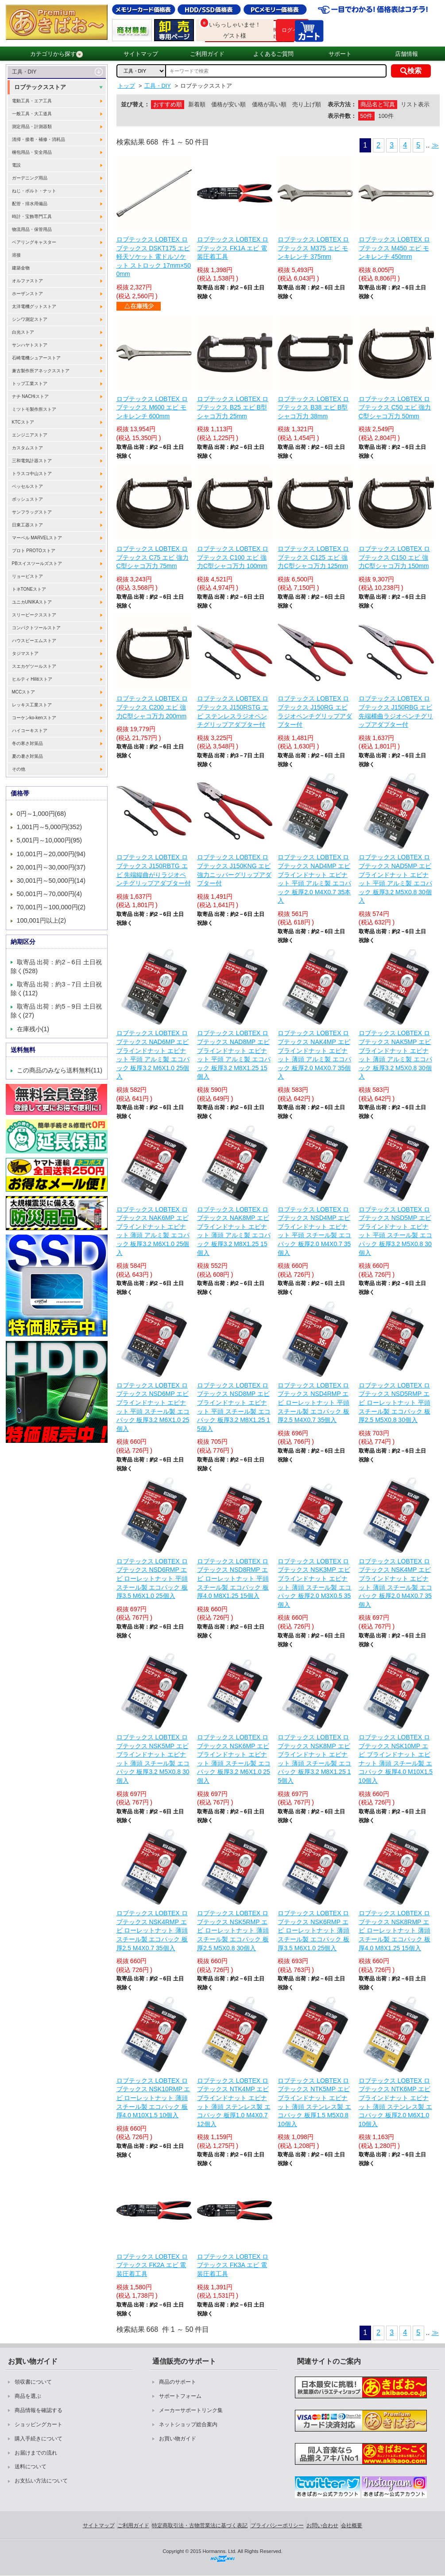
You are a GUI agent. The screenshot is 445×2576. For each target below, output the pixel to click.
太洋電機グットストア (34, 306)
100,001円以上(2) (41, 920)
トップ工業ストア (29, 383)
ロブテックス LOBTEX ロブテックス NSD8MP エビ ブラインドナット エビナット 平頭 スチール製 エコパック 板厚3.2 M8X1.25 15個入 (234, 1407)
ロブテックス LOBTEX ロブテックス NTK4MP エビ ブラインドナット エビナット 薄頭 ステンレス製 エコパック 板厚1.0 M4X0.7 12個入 (234, 2102)
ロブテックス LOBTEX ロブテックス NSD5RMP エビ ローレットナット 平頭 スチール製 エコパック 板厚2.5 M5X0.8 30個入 (394, 1402)
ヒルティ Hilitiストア (32, 679)
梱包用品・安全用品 (32, 152)
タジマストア (25, 653)
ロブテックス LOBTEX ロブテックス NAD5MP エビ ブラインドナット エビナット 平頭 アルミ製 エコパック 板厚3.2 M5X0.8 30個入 (395, 878)
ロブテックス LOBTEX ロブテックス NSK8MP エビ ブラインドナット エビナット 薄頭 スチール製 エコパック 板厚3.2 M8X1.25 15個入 (314, 1759)
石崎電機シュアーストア (36, 357)
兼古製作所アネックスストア (41, 370)
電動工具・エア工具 (32, 100)
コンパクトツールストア (36, 627)
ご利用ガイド (207, 54)
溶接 (16, 255)
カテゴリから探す (56, 54)
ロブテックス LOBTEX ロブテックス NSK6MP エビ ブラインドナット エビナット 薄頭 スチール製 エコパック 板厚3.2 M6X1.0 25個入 (234, 1759)
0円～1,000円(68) (41, 813)
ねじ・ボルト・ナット (34, 190)
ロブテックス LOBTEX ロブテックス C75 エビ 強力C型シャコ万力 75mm (152, 557)
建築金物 (21, 267)
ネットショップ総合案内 (188, 2424)
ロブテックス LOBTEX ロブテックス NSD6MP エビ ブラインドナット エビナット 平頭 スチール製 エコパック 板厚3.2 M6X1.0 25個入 (153, 1407)
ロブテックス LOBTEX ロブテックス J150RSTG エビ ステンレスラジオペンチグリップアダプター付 (232, 711)
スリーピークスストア (34, 614)
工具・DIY (24, 72)
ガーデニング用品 (29, 177)
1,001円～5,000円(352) (49, 826)
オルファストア (27, 280)
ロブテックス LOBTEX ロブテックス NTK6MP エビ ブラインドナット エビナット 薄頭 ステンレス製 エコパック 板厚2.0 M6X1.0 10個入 (395, 2102)
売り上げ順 (306, 104)
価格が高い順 (269, 104)
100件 (385, 116)
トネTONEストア (29, 589)
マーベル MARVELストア (37, 537)
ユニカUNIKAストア (32, 602)
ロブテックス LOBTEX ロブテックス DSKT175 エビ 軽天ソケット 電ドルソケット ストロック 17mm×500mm (153, 256)
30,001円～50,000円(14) (51, 880)
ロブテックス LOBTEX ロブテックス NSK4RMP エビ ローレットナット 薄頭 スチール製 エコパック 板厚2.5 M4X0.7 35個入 (152, 1930)
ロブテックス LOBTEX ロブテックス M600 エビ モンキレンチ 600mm (152, 407)
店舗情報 (406, 54)
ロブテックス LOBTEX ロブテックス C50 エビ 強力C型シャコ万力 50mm (395, 407)
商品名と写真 (377, 104)
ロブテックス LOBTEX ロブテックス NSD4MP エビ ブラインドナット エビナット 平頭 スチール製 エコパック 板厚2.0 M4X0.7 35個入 (314, 1231)
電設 (16, 165)
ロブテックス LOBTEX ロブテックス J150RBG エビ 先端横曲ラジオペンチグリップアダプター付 (396, 711)
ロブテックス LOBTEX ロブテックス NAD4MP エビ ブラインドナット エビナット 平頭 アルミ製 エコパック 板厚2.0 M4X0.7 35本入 (314, 878)
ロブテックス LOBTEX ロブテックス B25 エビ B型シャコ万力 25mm (232, 407)
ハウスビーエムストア (34, 640)
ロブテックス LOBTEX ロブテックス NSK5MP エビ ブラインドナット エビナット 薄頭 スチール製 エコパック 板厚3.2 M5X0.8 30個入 (153, 1759)
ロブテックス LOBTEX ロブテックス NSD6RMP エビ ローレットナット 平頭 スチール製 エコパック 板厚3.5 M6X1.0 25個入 (152, 1578)
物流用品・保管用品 (32, 229)
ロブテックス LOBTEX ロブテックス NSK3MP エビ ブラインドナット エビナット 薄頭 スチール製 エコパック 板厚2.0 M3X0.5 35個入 (314, 1583)
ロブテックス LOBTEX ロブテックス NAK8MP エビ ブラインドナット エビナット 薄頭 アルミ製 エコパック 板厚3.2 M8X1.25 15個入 (234, 1231)
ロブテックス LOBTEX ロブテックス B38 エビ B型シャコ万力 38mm (313, 407)
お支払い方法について (41, 2481)
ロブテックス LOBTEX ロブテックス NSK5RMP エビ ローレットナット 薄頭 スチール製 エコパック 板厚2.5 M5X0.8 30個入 (233, 1930)
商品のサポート (177, 2382)
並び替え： (135, 104)
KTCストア (23, 422)
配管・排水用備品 (29, 203)
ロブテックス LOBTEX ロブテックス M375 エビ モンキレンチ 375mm (313, 248)
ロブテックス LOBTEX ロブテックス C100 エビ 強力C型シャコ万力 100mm (232, 557)
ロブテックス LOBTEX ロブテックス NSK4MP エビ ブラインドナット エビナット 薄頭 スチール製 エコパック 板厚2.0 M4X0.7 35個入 (395, 1583)
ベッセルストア (27, 486)
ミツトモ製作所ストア (34, 409)
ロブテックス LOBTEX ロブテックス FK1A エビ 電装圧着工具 (232, 248)
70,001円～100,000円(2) (51, 907)
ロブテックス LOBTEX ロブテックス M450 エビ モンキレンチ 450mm (394, 248)
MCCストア (23, 692)
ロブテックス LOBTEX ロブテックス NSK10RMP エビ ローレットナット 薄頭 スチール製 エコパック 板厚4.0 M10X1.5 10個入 (153, 2098)
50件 (366, 116)
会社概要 (351, 2525)
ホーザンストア (27, 293)
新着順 (196, 104)
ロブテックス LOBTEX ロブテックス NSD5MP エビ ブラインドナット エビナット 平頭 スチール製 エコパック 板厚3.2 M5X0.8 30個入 (395, 1231)
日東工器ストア (27, 524)
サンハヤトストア (29, 345)
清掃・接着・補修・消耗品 (38, 139)
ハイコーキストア (29, 730)
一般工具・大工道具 (32, 113)
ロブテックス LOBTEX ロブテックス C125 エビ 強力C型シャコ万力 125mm (313, 557)
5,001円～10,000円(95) (49, 840)
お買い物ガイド (177, 2439)
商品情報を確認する (38, 2410)
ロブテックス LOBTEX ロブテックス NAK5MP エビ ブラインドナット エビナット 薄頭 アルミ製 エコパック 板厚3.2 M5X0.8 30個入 (395, 1054)
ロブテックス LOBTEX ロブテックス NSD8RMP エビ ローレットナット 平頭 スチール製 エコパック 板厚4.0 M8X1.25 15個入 (233, 1578)
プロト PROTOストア (33, 550)
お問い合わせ (322, 2525)
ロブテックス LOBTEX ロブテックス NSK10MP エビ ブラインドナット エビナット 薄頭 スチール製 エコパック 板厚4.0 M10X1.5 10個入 (396, 1759)
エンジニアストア (29, 435)
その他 (18, 769)
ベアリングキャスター (34, 242)
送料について (30, 2466)
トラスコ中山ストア (32, 473)
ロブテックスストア (40, 87)
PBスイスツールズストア (37, 563)
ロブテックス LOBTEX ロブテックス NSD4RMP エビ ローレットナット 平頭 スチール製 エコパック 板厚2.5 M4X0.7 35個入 (313, 1402)
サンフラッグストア (32, 512)
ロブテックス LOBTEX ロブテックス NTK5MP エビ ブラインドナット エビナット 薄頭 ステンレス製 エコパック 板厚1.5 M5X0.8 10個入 (314, 2102)
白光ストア (23, 332)
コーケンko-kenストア (34, 717)
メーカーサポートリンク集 (191, 2410)
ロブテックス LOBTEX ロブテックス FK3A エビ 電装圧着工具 (232, 2265)
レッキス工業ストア (32, 704)
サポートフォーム (180, 2396)
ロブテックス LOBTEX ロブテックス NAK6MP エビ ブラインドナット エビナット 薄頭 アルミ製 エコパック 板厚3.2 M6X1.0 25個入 (153, 1231)
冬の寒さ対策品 (27, 743)
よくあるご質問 (273, 54)
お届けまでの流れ (36, 2453)
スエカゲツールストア (34, 666)
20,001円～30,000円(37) (51, 867)
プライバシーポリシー (277, 2525)
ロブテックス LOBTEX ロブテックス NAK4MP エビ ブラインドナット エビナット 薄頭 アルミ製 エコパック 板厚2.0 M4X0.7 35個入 (314, 1054)
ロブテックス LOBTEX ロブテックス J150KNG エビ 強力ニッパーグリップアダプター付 (234, 870)
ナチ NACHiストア (30, 396)
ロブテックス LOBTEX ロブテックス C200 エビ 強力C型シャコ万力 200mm (152, 707)
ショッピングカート (38, 2424)
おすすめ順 (167, 104)
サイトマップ (141, 54)
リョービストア (27, 576)
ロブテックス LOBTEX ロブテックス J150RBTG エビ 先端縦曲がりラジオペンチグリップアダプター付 (153, 870)
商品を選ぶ (28, 2396)
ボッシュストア (27, 499)
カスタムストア (27, 447)
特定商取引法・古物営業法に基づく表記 (200, 2525)
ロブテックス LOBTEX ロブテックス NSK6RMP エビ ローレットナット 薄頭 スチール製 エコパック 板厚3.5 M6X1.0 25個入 (313, 1930)
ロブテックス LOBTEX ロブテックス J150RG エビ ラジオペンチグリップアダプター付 (315, 711)
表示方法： (342, 104)
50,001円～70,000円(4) (49, 893)
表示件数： (342, 116)
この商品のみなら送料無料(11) (60, 1070)
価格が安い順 (228, 104)
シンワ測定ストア (29, 319)
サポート (340, 54)
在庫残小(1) (33, 1029)
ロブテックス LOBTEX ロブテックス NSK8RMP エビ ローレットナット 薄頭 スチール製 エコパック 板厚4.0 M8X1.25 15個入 (394, 1930)
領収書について (33, 2382)
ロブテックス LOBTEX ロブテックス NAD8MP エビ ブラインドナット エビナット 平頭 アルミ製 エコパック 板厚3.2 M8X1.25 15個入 (234, 1054)
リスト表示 (415, 104)
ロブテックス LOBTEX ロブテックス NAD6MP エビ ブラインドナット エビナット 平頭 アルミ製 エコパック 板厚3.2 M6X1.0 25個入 (153, 1054)
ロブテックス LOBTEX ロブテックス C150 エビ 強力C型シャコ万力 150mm (394, 557)
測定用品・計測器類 (32, 126)
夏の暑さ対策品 (27, 756)
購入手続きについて (38, 2439)
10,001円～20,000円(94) (51, 853)
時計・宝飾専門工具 (32, 216)
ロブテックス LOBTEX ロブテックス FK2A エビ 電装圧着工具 (152, 2265)
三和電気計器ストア (32, 460)
